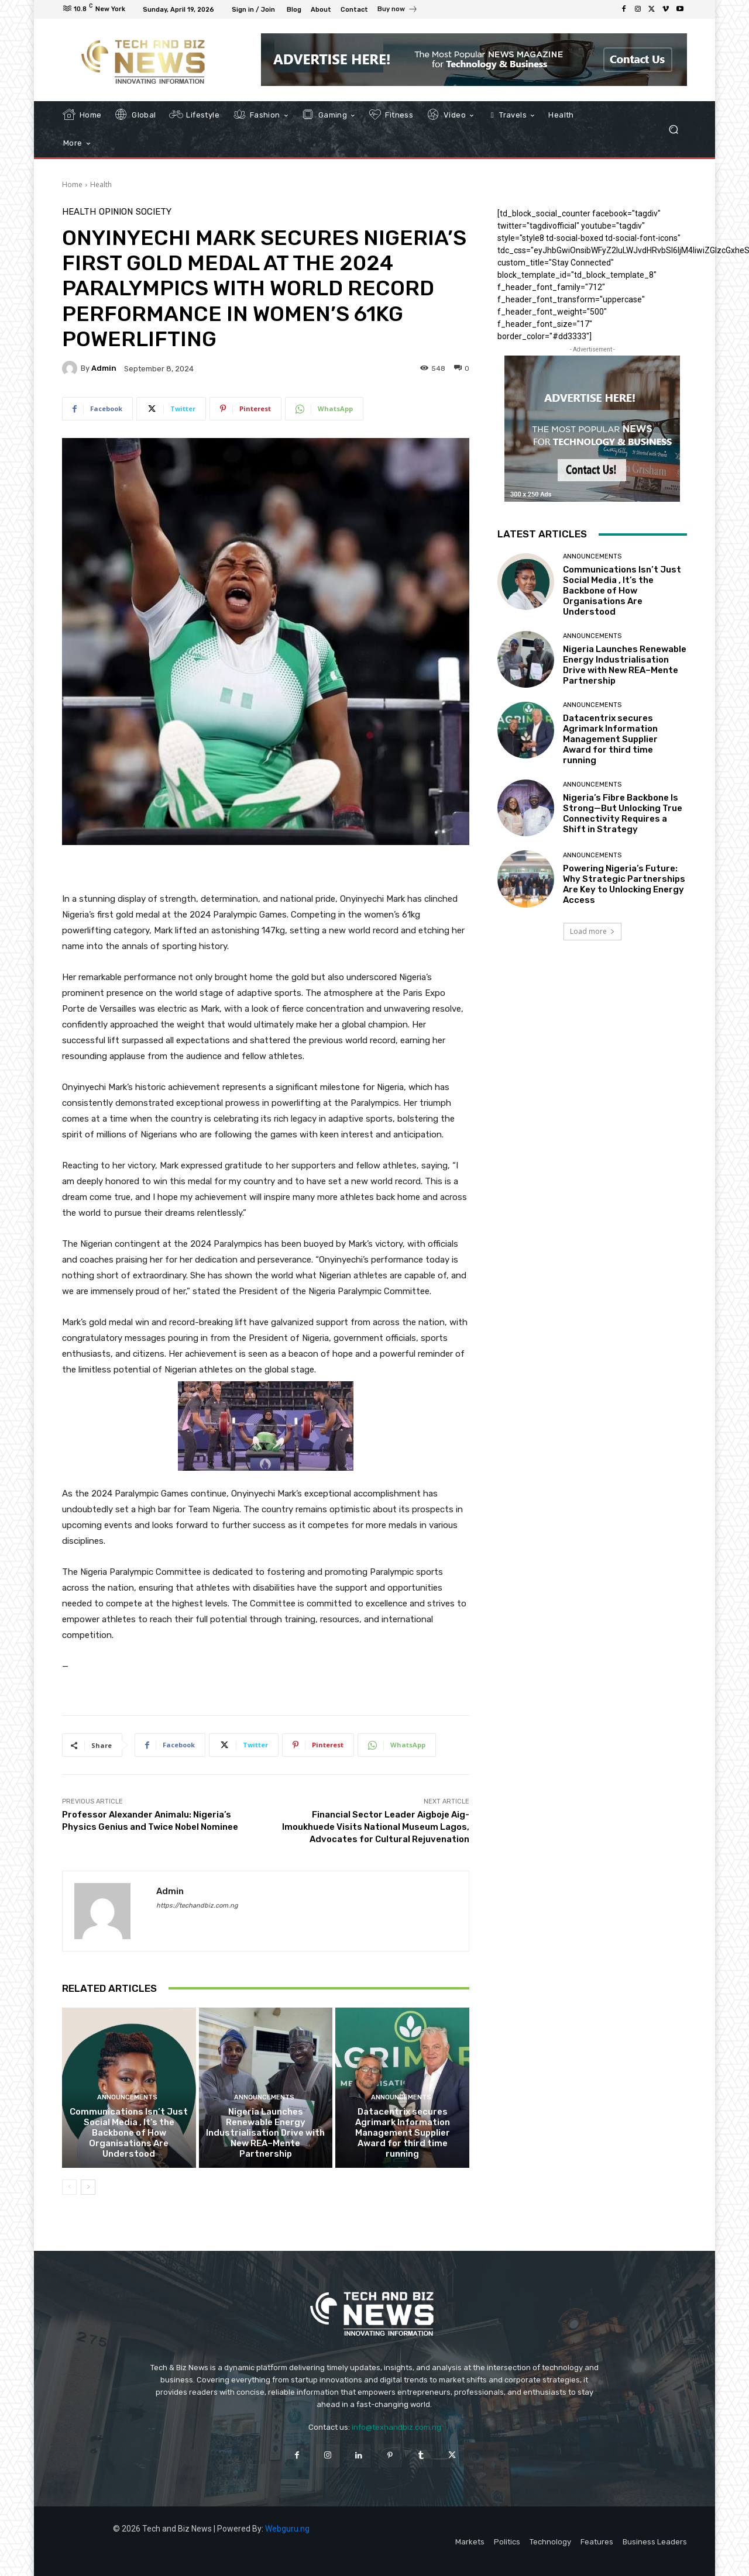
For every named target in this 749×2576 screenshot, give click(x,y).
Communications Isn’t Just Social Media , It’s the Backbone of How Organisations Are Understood (129, 2132)
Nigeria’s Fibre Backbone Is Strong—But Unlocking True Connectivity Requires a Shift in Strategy (622, 813)
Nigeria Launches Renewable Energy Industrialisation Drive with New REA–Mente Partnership (265, 2132)
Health (101, 184)
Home (72, 184)
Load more (592, 931)
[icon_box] (397, 10)
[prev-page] (69, 2187)
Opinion (116, 212)
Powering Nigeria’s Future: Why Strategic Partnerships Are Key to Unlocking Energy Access (624, 884)
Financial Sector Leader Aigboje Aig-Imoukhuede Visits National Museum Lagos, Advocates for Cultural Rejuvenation (375, 1826)
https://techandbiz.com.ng (197, 1905)
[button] (673, 129)
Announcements (127, 2097)
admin (103, 368)
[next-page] (88, 2187)
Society (153, 212)
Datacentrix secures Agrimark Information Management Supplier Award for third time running (402, 2132)
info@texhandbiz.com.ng (396, 2427)
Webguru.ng (287, 2528)
